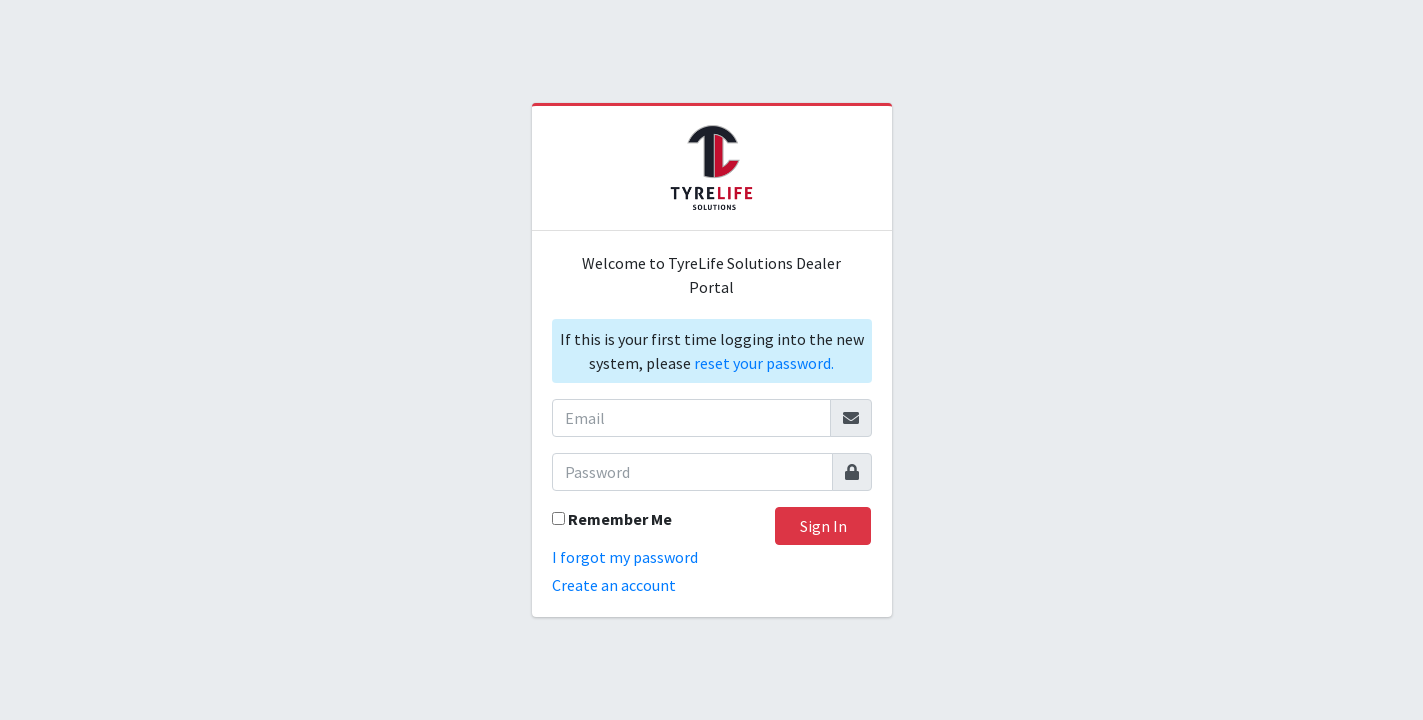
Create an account (614, 585)
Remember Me (620, 519)
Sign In (823, 526)
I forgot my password (625, 557)
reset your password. (764, 363)
